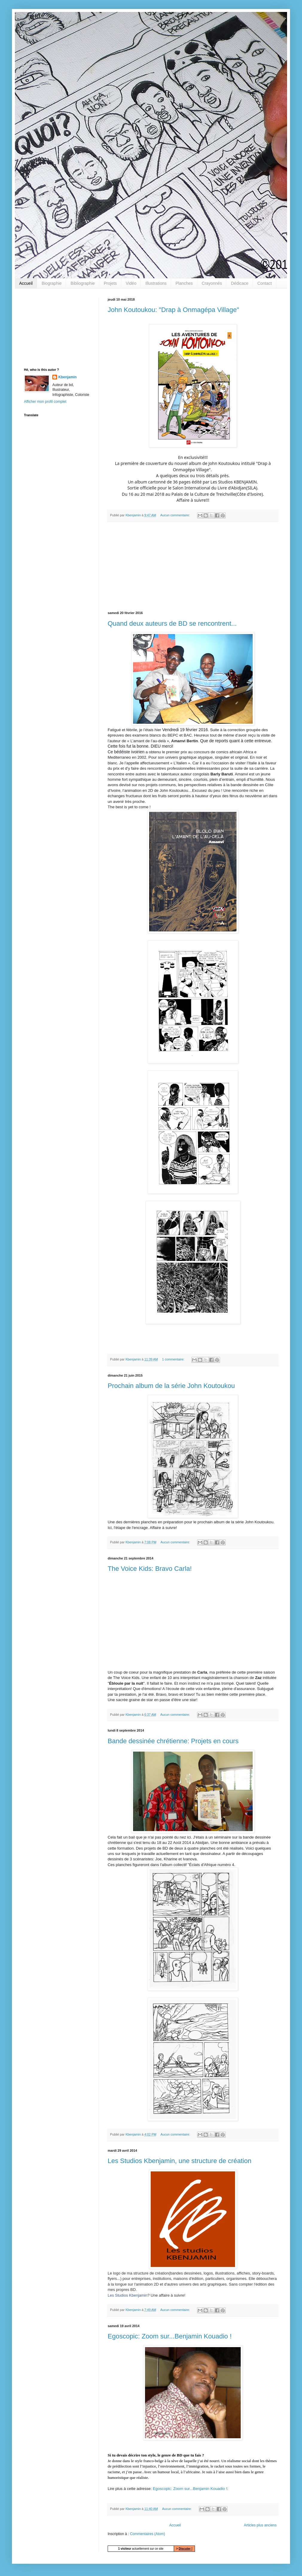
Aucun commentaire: (175, 515)
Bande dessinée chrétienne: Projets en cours (173, 1741)
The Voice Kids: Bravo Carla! (150, 1568)
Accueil (26, 283)
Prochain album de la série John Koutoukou (171, 1385)
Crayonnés (212, 283)
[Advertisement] (193, 566)
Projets (110, 283)
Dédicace (239, 283)
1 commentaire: (173, 1359)
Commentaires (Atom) (147, 2534)
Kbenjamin (67, 377)
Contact (264, 283)
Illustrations (156, 283)
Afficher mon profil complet (45, 402)
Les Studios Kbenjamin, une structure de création (179, 2161)
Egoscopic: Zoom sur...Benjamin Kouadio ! (170, 2336)
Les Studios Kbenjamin (127, 2295)
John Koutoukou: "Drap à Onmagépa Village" (173, 309)
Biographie (52, 283)
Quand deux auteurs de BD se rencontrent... (172, 623)
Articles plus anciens (260, 2525)
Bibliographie (83, 283)
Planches (184, 283)
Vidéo (131, 283)
